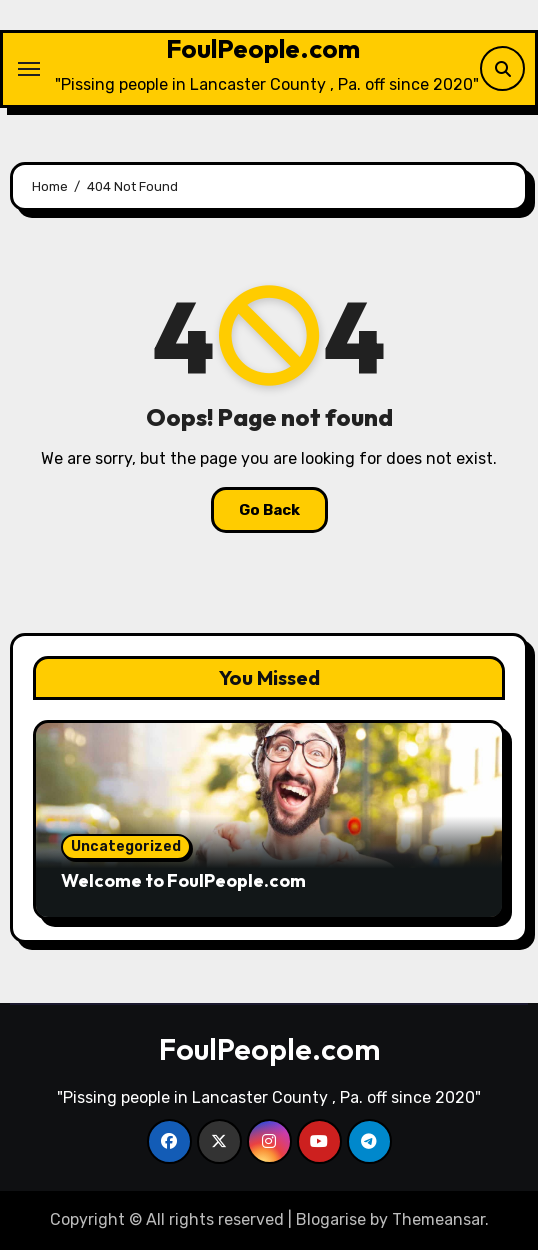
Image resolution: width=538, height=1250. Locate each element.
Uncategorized (126, 846)
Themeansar (438, 1219)
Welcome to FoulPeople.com (183, 880)
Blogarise (331, 1219)
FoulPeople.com (263, 48)
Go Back (269, 510)
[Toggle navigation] (29, 69)
